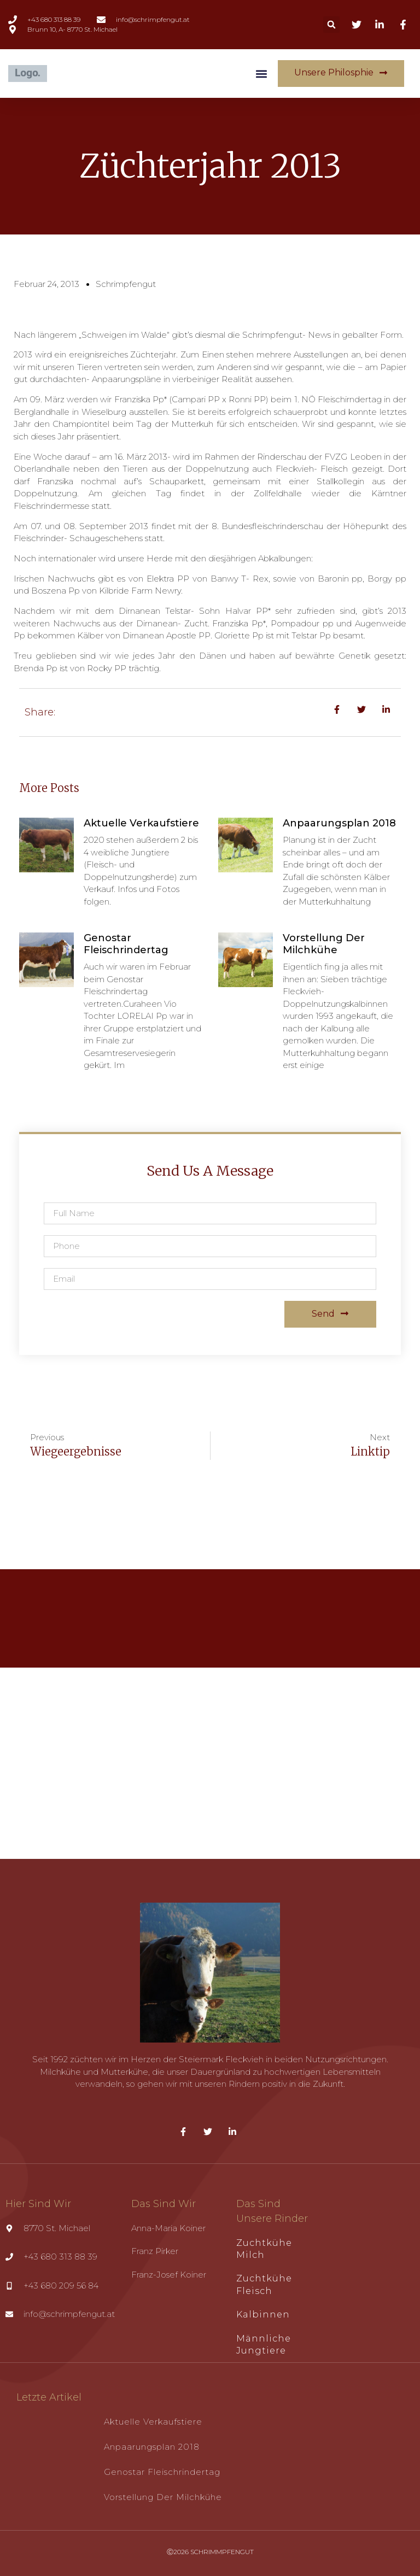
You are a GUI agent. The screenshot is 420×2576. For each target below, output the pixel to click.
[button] (331, 24)
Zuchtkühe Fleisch (264, 2284)
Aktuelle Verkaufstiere (141, 823)
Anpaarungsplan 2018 (339, 823)
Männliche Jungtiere (263, 2344)
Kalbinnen (263, 2314)
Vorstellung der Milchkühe (324, 944)
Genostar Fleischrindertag (126, 944)
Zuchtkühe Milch (264, 2249)
